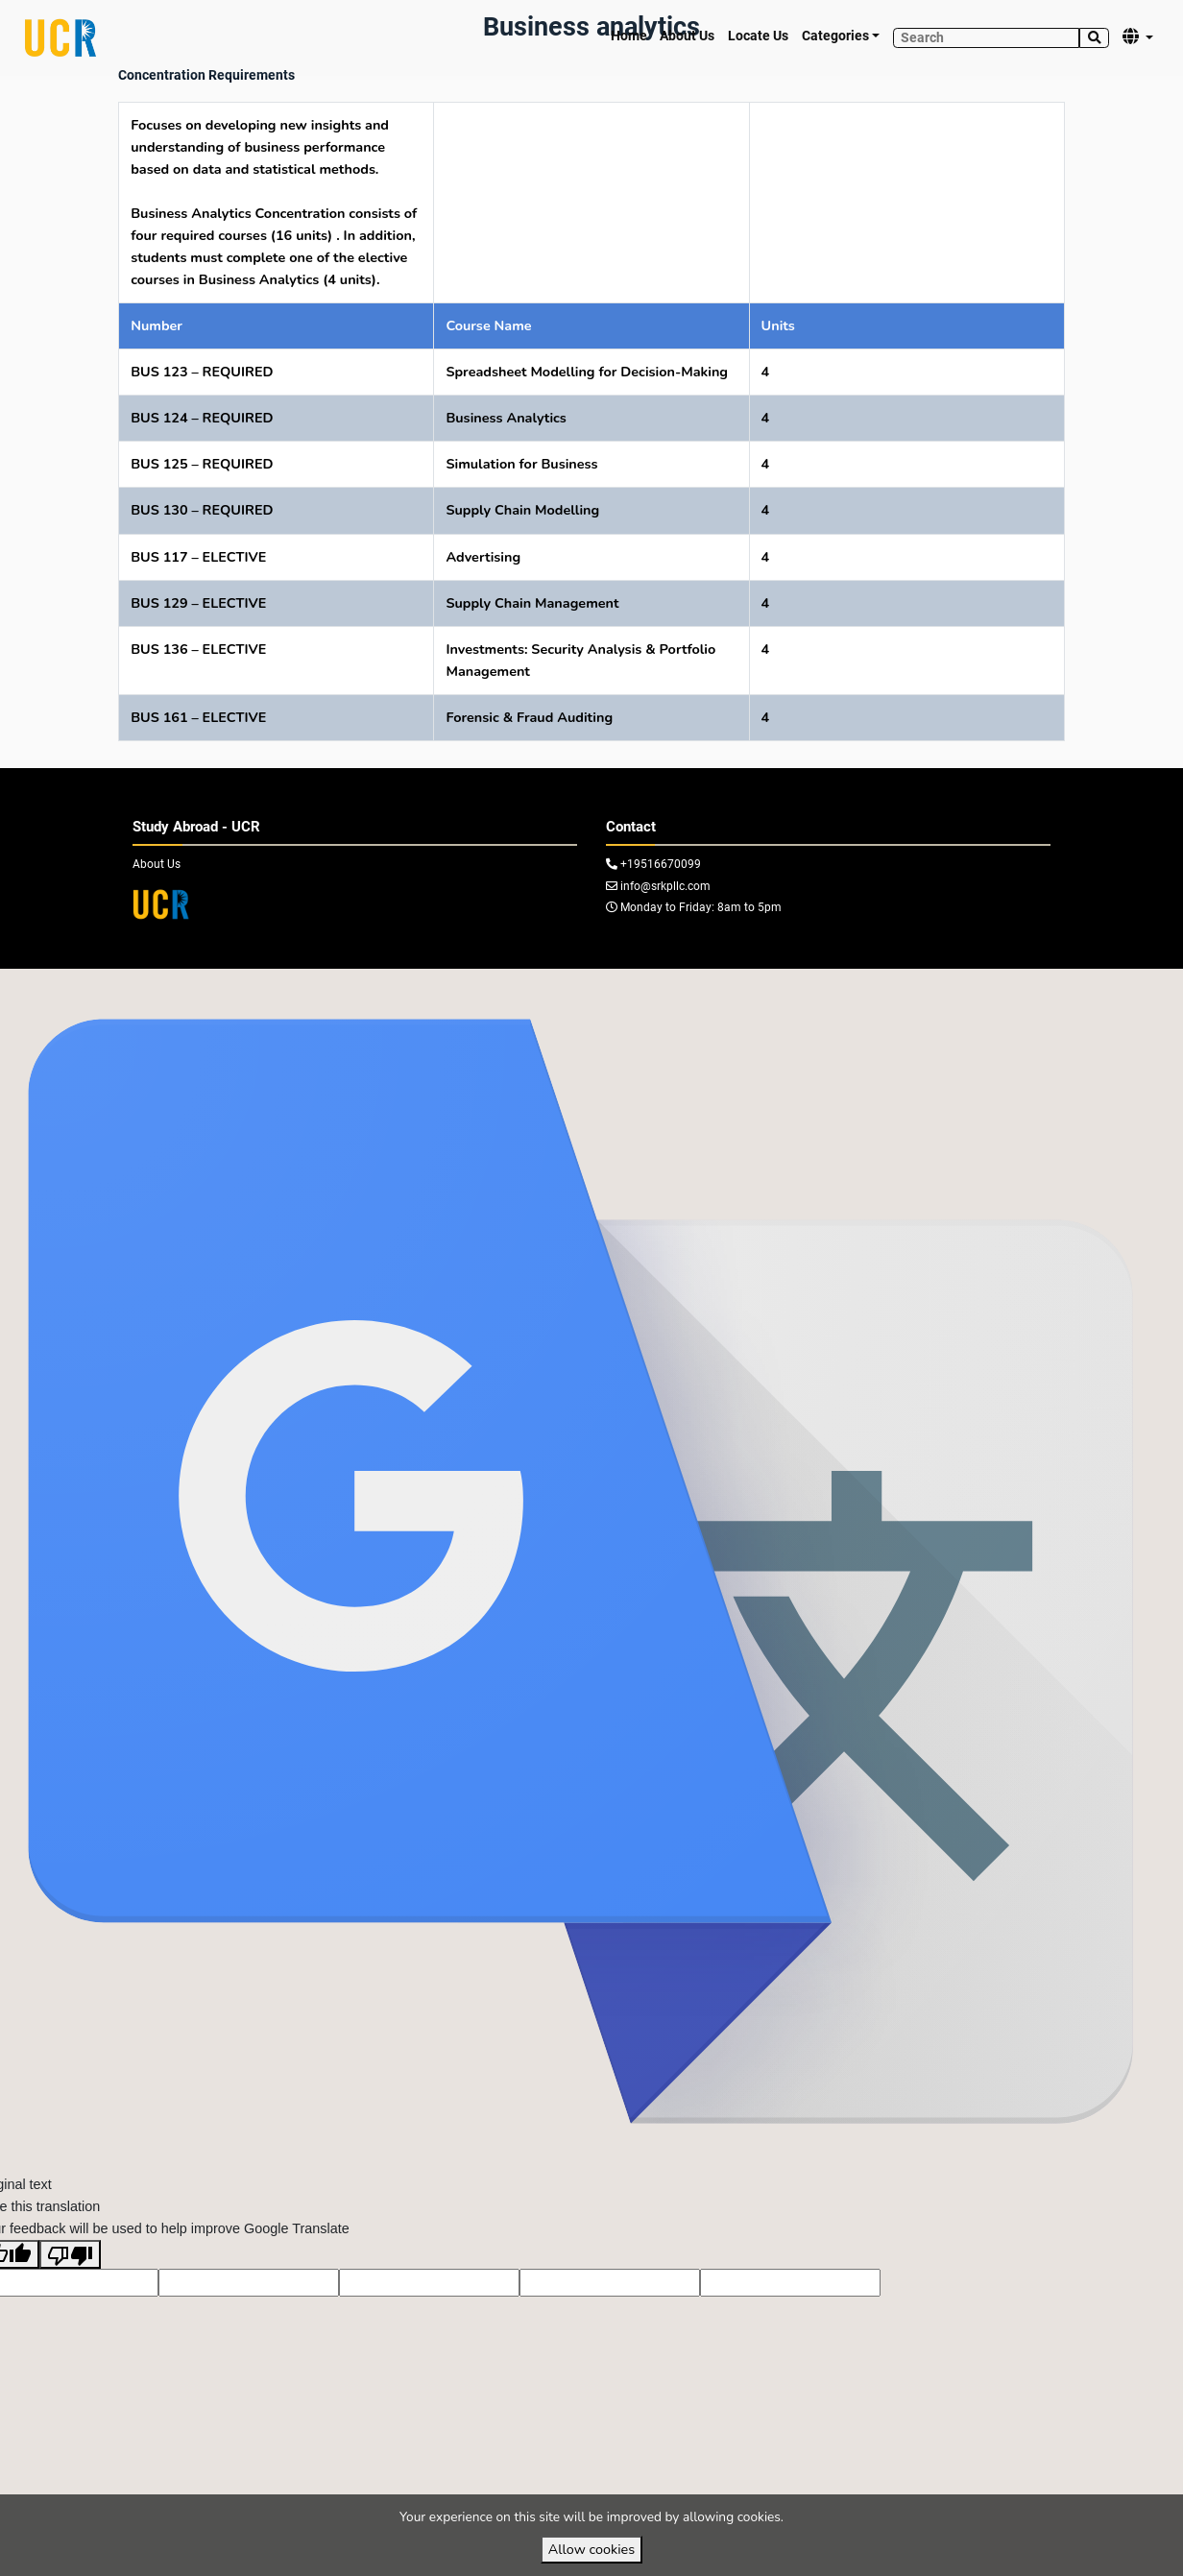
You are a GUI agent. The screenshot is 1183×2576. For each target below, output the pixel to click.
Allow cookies (591, 2549)
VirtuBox (631, 986)
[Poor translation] (70, 2290)
